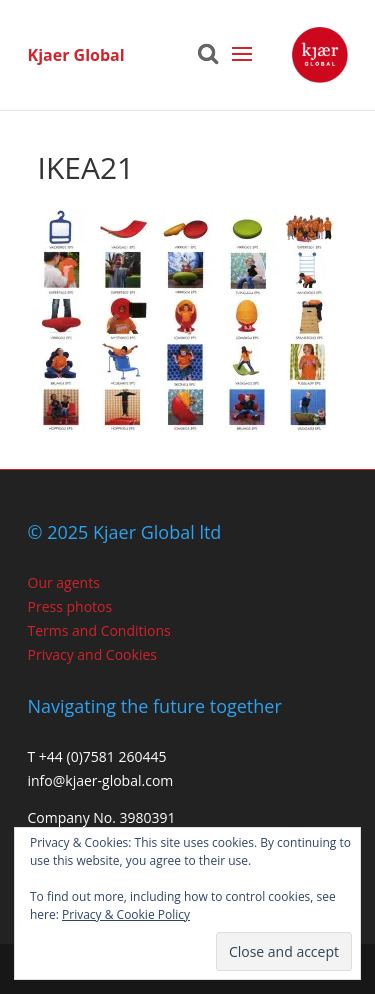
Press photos (70, 606)
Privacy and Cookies (92, 654)
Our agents (64, 582)
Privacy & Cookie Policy (126, 914)
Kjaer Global (76, 55)
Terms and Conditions (99, 630)
